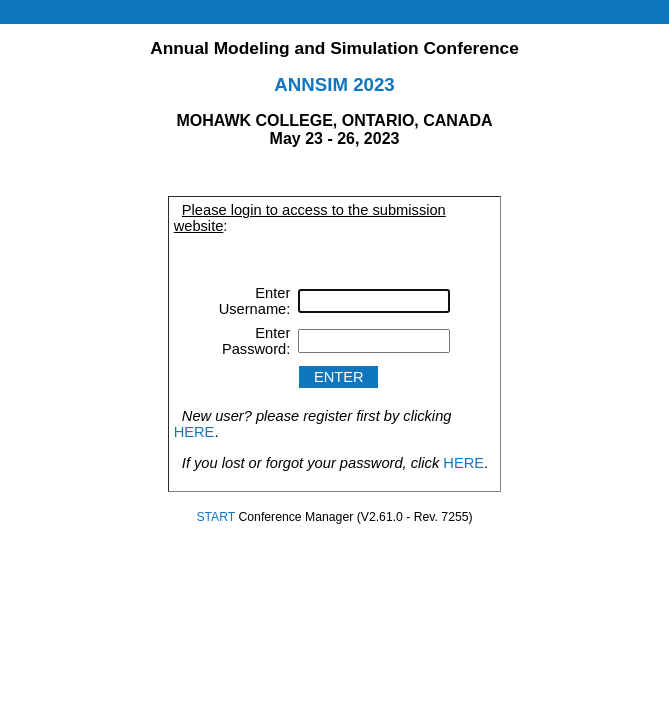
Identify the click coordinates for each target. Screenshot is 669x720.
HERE (194, 432)
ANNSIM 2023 (334, 84)
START (215, 517)
